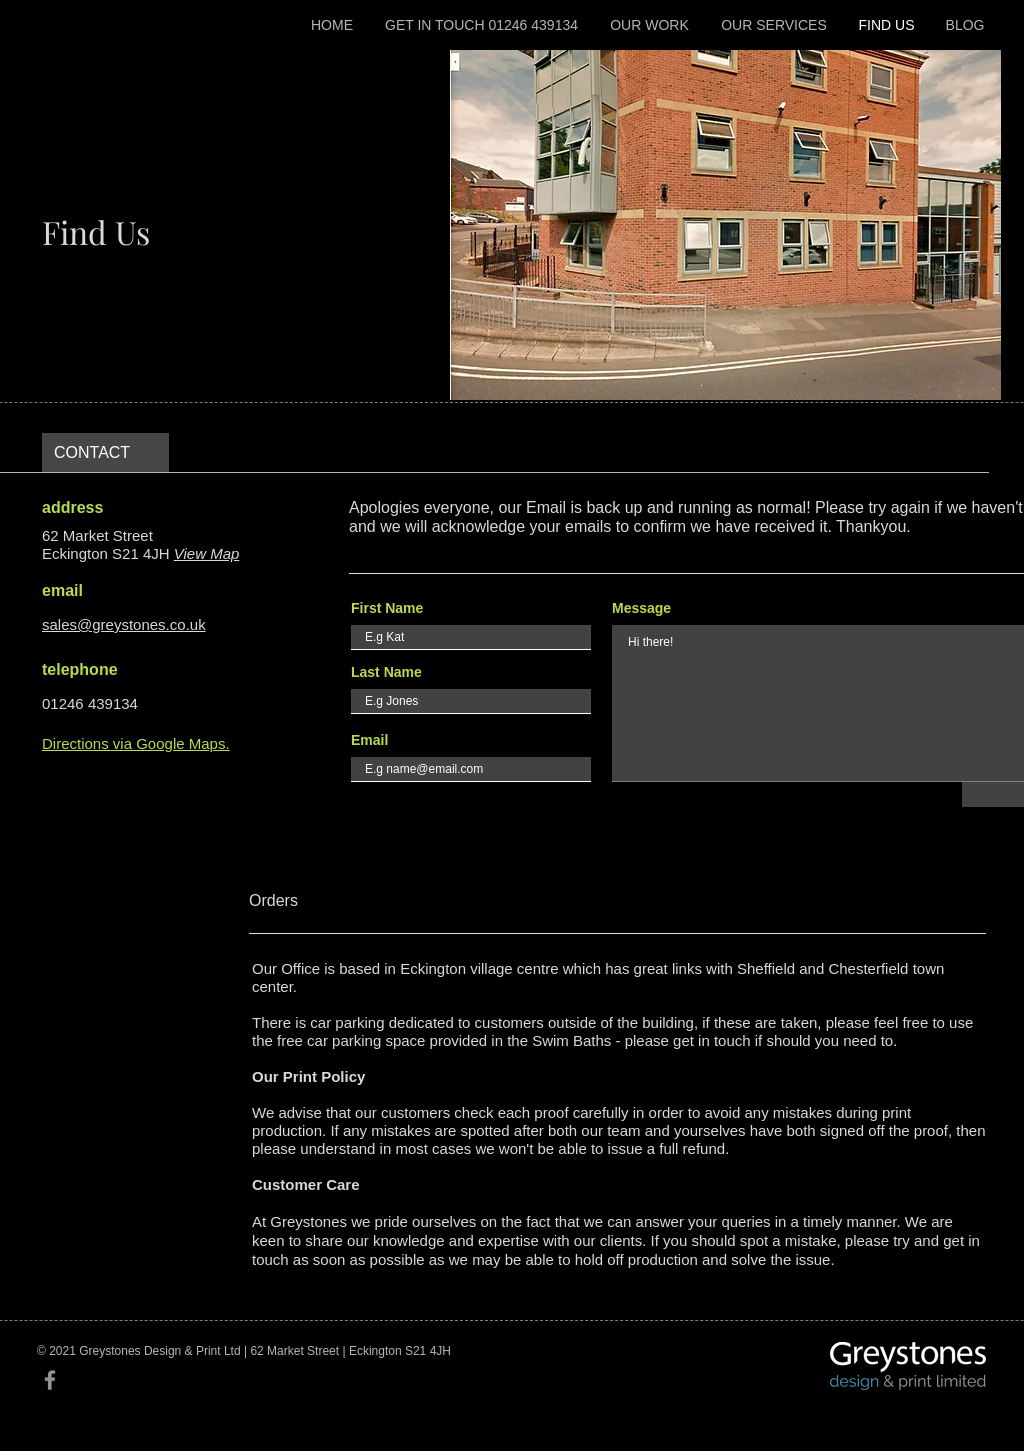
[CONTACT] (105, 453)
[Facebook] (50, 1380)
